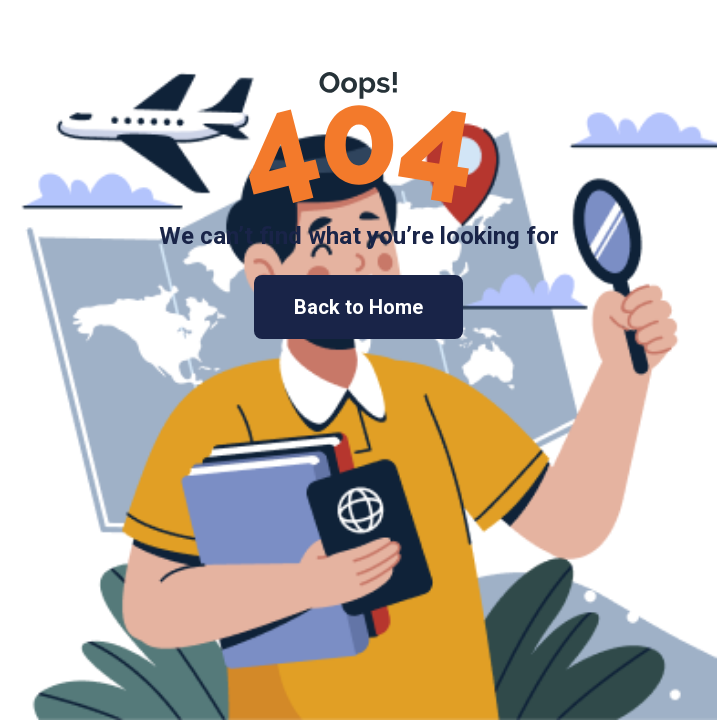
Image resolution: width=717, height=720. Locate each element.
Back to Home (358, 307)
